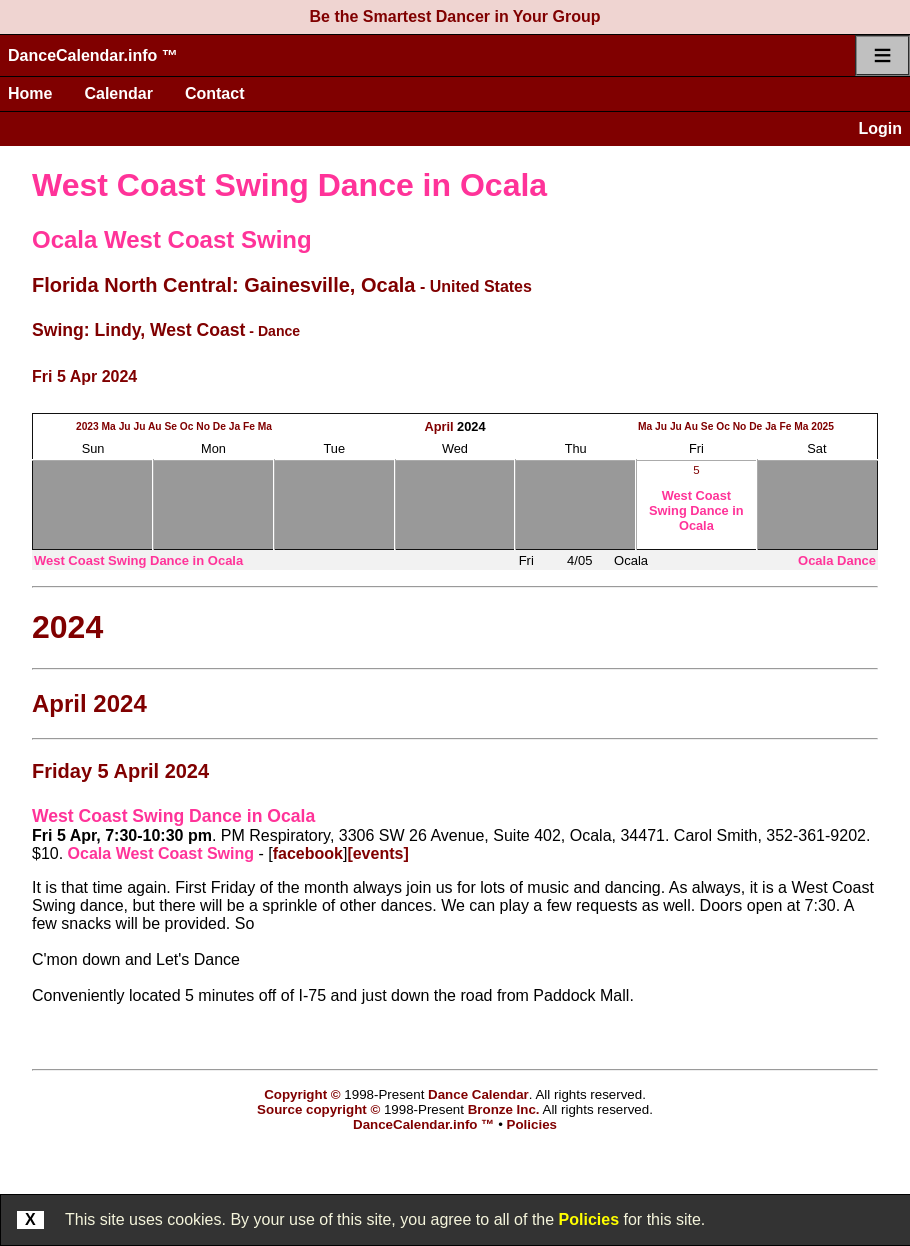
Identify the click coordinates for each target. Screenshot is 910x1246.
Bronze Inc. (504, 1109)
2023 (87, 426)
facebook (308, 853)
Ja (234, 426)
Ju (125, 426)
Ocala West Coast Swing (172, 239)
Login (880, 128)
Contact (215, 93)
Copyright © (302, 1094)
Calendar (118, 93)
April (438, 426)
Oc (187, 426)
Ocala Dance (837, 560)
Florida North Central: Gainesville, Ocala (223, 285)
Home (30, 93)
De (219, 426)
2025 (822, 426)
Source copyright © (318, 1109)
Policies (589, 1219)
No (203, 426)
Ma (109, 426)
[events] (377, 853)
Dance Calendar (478, 1094)
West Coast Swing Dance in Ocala (289, 185)
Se (170, 426)
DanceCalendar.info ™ (93, 55)
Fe (249, 426)
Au (155, 426)
